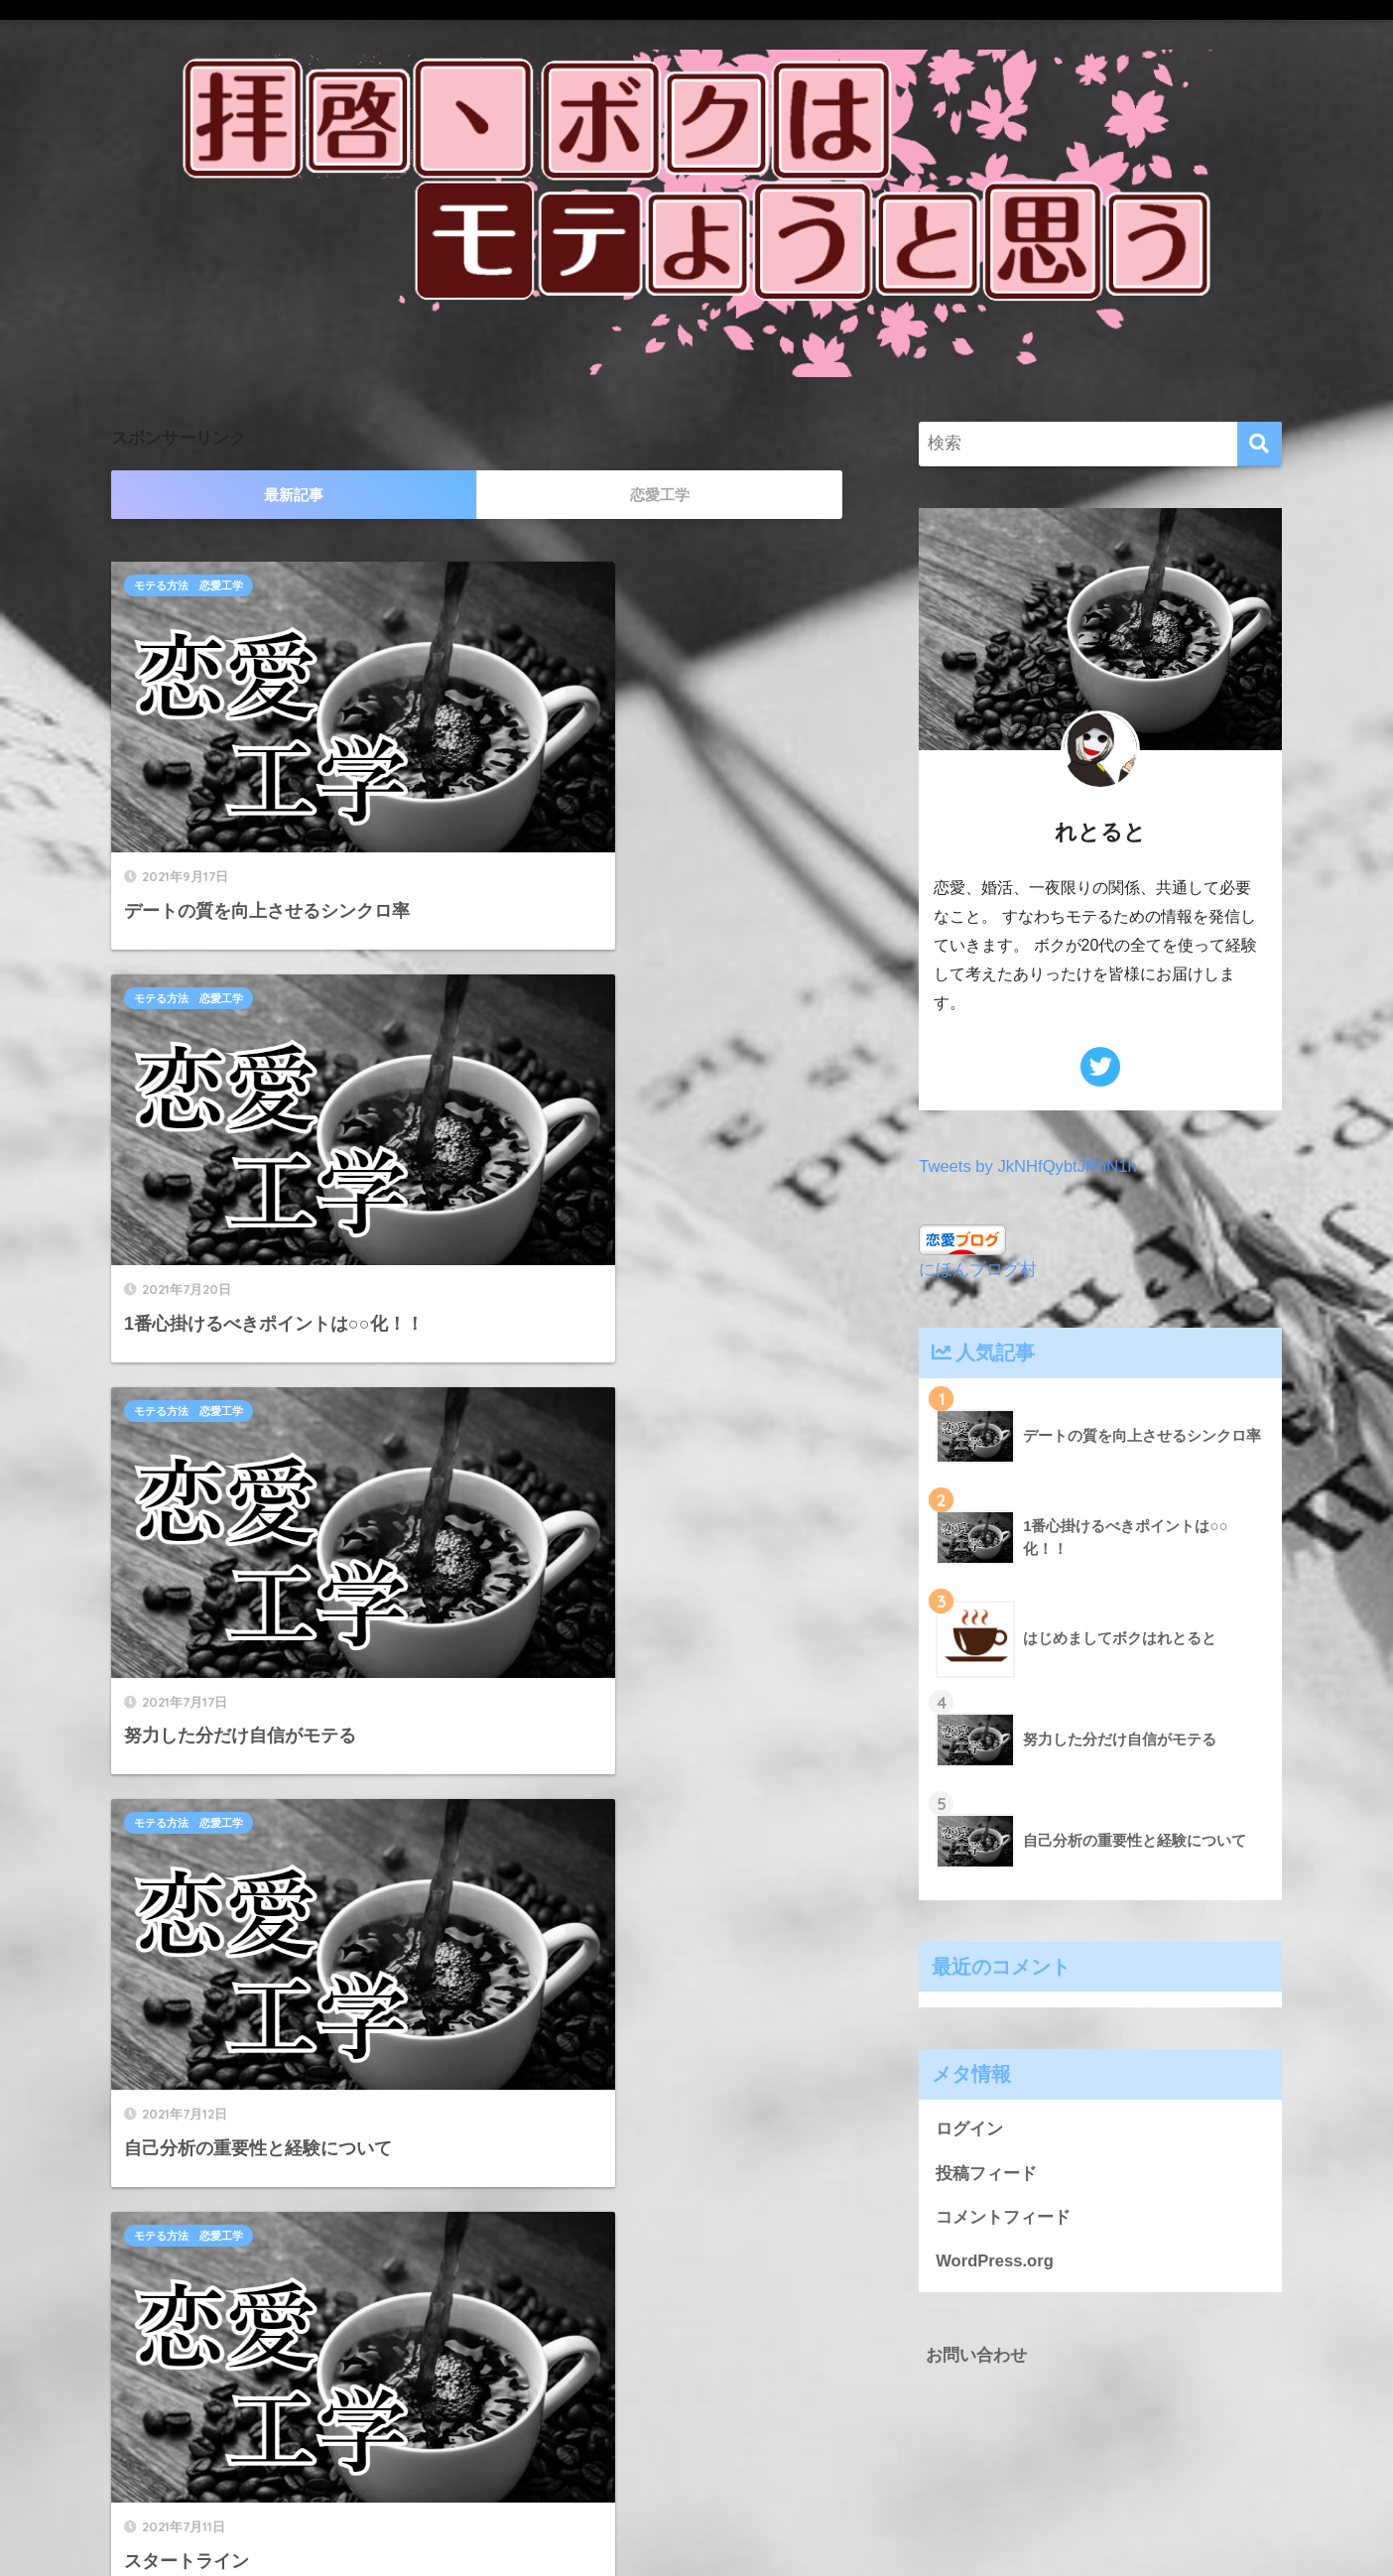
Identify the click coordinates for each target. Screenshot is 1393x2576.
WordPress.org (995, 2262)
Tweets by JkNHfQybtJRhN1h (1029, 1166)
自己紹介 (537, 1233)
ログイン (969, 2129)
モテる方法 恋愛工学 (188, 585)
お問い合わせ (976, 2356)
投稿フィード (986, 2173)
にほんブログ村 (978, 1269)
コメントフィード (1003, 2218)
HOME (696, 2492)
